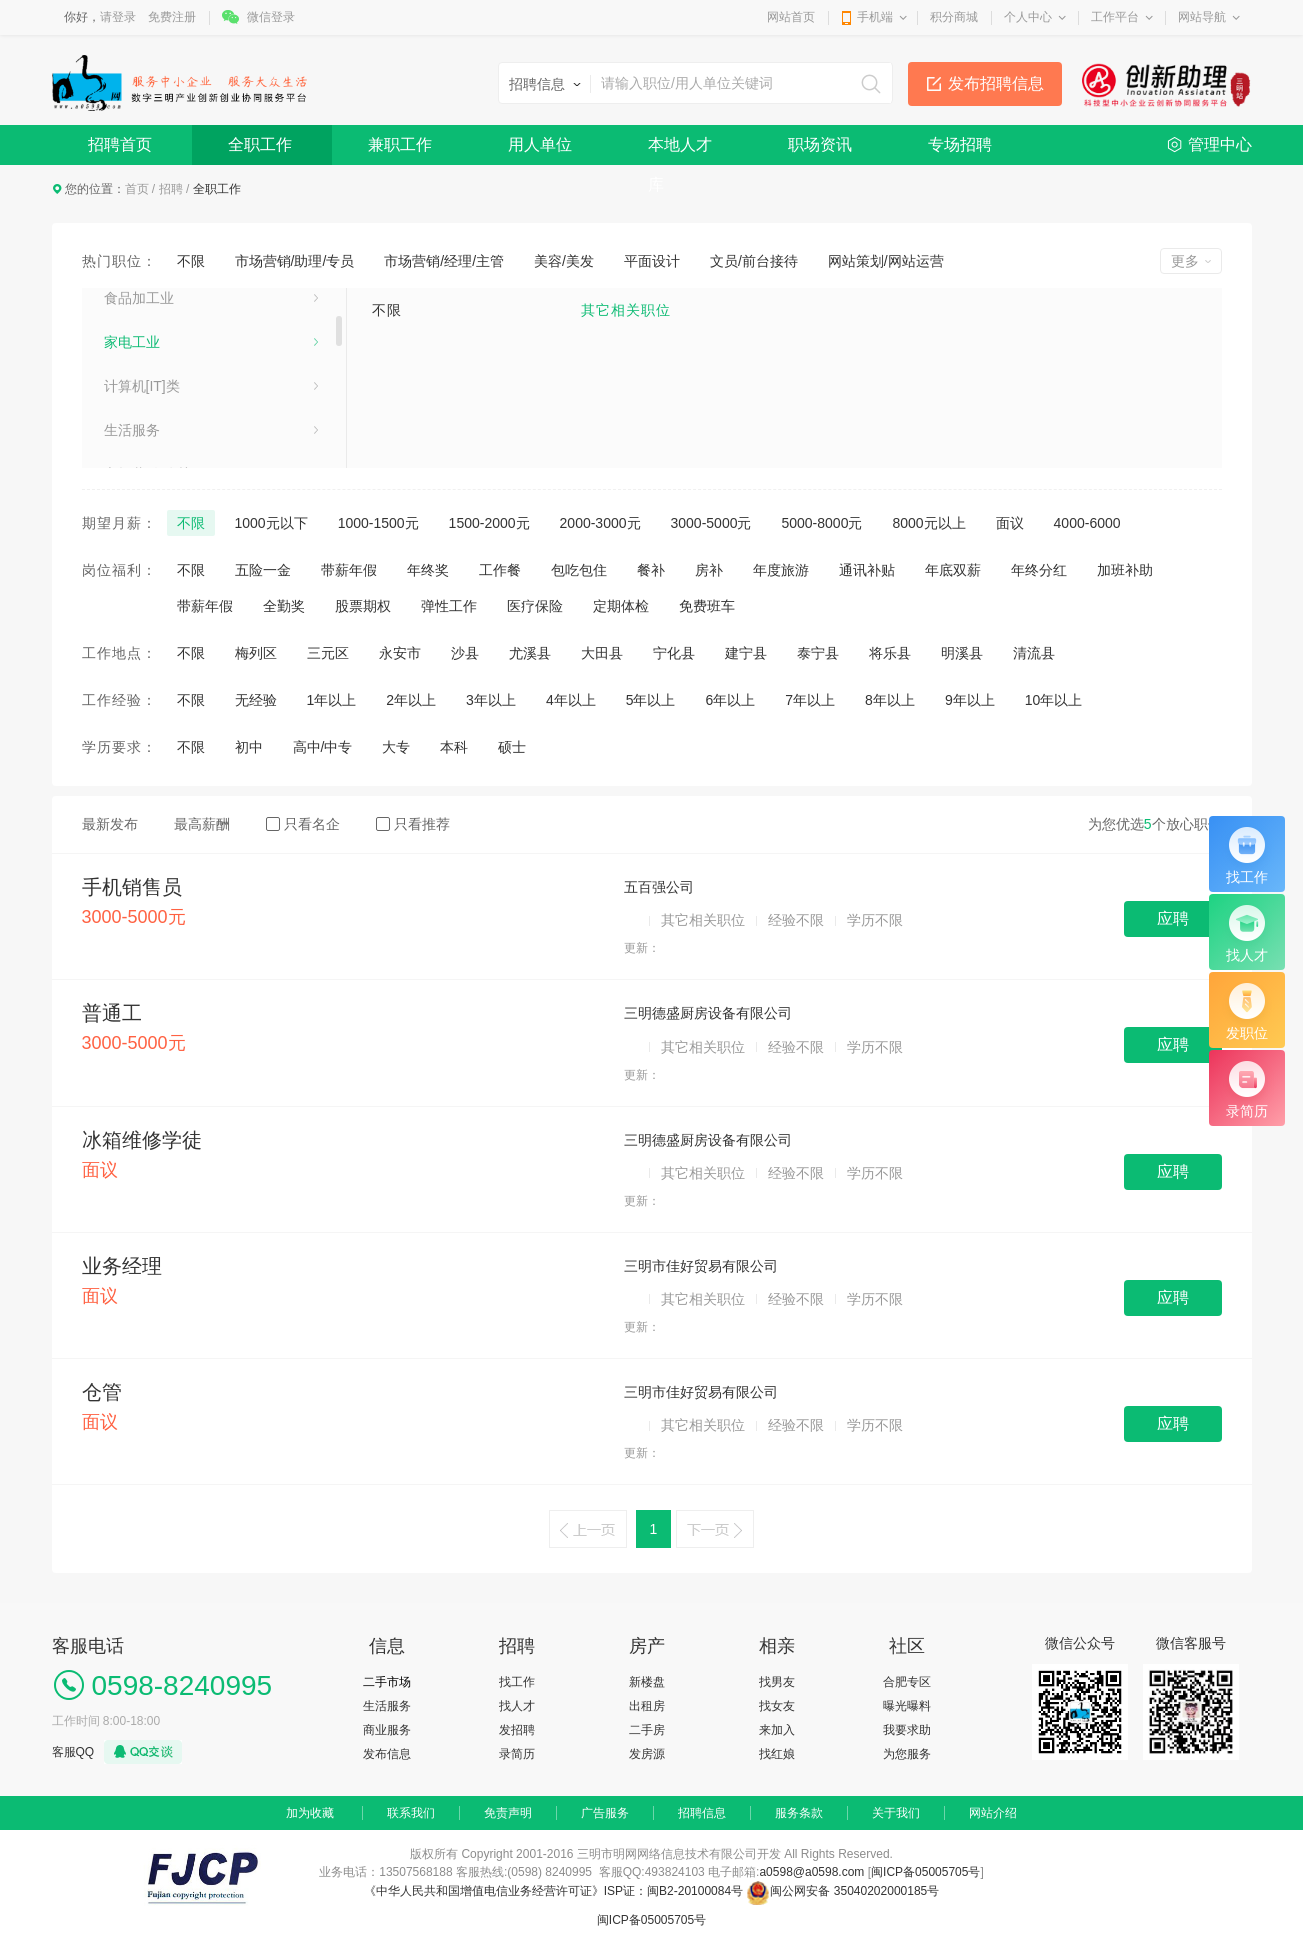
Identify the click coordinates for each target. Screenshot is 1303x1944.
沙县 (465, 653)
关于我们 (896, 1813)
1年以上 (332, 700)
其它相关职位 (626, 310)
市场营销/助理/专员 (295, 261)
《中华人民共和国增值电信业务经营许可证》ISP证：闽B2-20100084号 (555, 1891)
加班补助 (1125, 570)
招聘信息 (702, 1813)
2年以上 (411, 700)
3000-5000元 (711, 523)
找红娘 (777, 1754)
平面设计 (652, 261)
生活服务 (387, 1706)
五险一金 (263, 570)
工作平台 (1115, 17)
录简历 (517, 1754)
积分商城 (954, 17)
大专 (396, 747)
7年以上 (810, 700)
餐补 (651, 570)
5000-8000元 (821, 523)
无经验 (256, 700)
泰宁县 (818, 653)
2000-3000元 (600, 523)
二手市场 (387, 1682)
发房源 (647, 1754)
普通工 (112, 1013)
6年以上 (730, 700)
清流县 (1034, 653)
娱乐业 (125, 293)
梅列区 (256, 653)
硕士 (512, 747)
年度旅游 (781, 570)
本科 (454, 747)
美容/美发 (564, 261)
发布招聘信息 (996, 83)
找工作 (517, 1682)
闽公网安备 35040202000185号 (842, 1891)
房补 (709, 570)
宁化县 (674, 653)
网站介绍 (993, 1813)
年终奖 (428, 570)
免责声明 (508, 1813)
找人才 (517, 1706)
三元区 (328, 653)
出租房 (647, 1706)
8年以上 (890, 700)
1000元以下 (271, 523)
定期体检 (621, 606)
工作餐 (500, 570)
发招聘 (517, 1730)
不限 (191, 261)
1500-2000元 (489, 523)
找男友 (777, 1682)
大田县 (602, 653)
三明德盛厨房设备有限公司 (708, 1013)
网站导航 (1202, 17)
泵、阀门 (132, 381)
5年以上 (651, 700)
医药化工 (132, 425)
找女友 (777, 1706)
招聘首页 (120, 144)
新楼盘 (647, 1682)
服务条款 (799, 1813)
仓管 (102, 1392)
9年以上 (970, 700)
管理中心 (1220, 144)
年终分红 (1039, 570)
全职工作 (260, 144)
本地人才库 (680, 150)
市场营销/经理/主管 (444, 261)
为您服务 (907, 1754)
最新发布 (110, 824)
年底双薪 (953, 570)
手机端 (875, 17)
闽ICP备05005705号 (925, 1872)
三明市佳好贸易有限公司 (701, 1266)
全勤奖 (284, 606)
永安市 (400, 653)
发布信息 (387, 1754)
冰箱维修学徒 (142, 1140)
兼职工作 (400, 144)
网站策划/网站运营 (886, 261)
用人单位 (540, 144)
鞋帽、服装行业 (153, 337)
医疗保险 (535, 606)
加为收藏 (310, 1813)
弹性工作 (449, 606)
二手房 (647, 1730)
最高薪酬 (202, 824)
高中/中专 (323, 747)
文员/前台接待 (754, 261)
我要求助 (907, 1730)
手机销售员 (132, 887)
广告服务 (605, 1813)
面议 (1010, 523)
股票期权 (363, 606)
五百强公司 (659, 887)
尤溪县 (530, 653)
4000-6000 (1087, 523)
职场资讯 (820, 144)
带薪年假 (349, 570)
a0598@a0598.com (811, 1872)
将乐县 (890, 653)
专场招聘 (960, 144)
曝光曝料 (907, 1706)
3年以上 (491, 700)
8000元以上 (928, 523)
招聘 (171, 189)
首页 (137, 189)
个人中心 (1028, 17)
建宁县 (746, 653)
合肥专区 (907, 1682)
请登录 (118, 17)
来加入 (777, 1730)
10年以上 (1054, 700)
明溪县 (962, 653)
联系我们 (411, 1813)
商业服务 (387, 1730)
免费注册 (172, 17)
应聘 (1173, 918)
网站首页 (791, 17)
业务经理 (122, 1266)
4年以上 (571, 700)
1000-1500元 (378, 523)
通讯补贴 (867, 570)
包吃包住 (579, 570)
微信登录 (271, 17)
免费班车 (707, 606)
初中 (249, 747)
